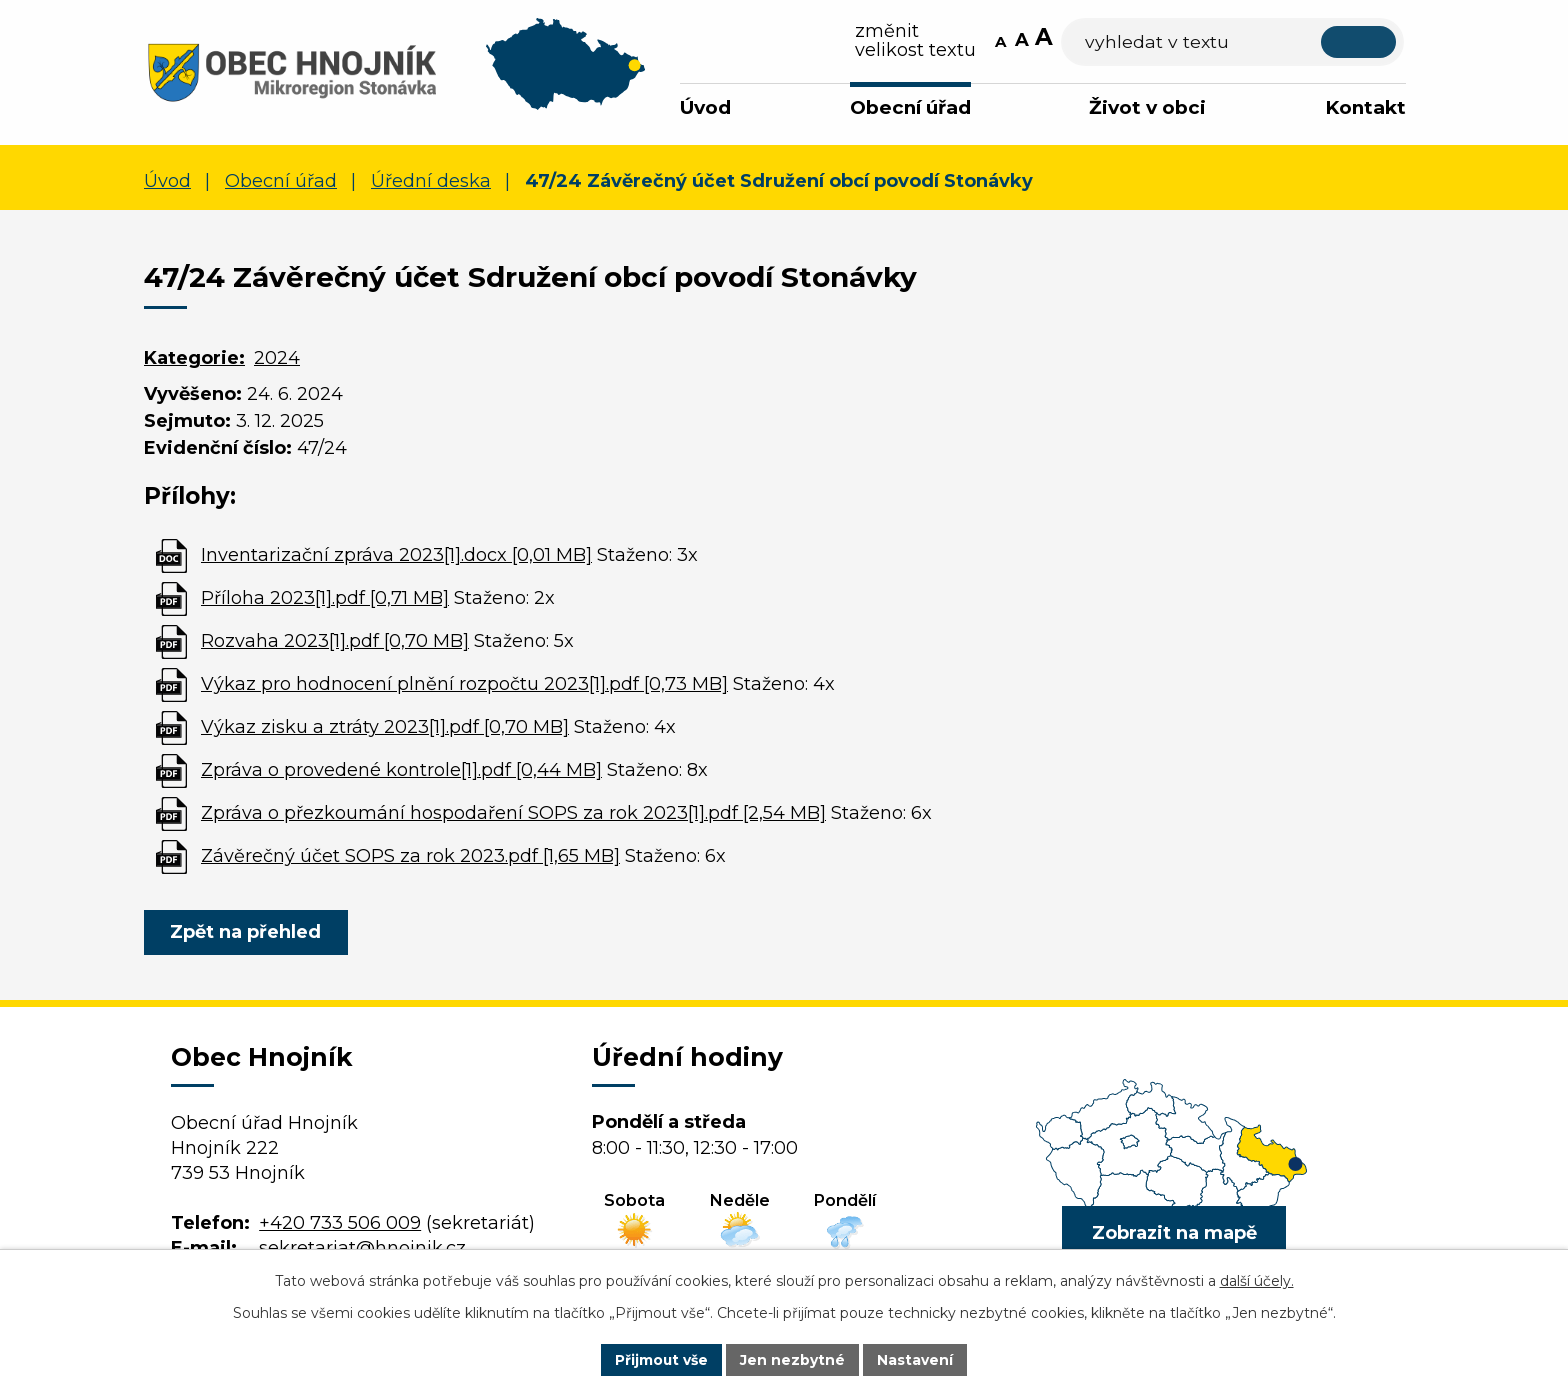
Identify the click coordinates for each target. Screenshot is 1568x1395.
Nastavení (916, 1359)
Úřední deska (431, 181)
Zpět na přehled (246, 932)
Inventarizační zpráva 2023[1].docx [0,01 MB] (396, 555)
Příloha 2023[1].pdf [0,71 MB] (325, 598)
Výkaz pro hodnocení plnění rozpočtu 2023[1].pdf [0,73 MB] (464, 684)
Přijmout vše (662, 1359)
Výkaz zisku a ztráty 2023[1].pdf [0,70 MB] (385, 727)
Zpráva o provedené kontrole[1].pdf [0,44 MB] (401, 770)
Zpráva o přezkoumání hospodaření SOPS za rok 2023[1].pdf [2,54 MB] (513, 813)
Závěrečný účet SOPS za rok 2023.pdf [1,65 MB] (410, 856)
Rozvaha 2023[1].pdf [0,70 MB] (335, 641)
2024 (277, 358)
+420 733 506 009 (340, 1223)
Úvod (705, 107)
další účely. (1257, 1281)
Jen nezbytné (793, 1359)
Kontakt (1365, 107)
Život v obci (1147, 107)
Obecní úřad (910, 107)
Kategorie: (194, 358)
